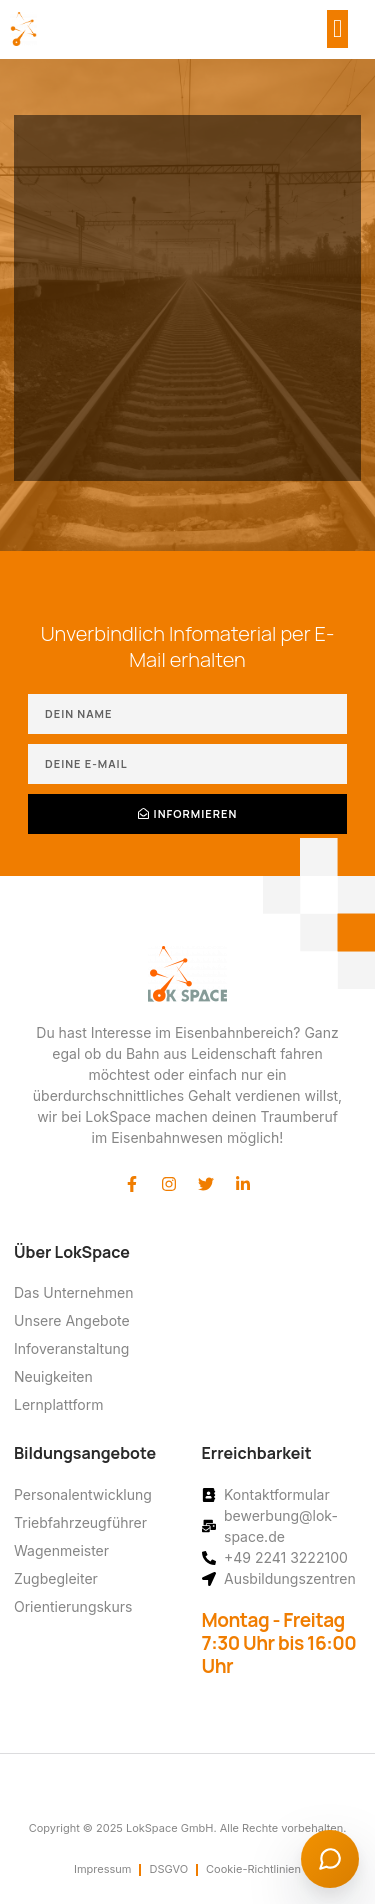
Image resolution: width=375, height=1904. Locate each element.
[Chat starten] (330, 1859)
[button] (338, 29)
